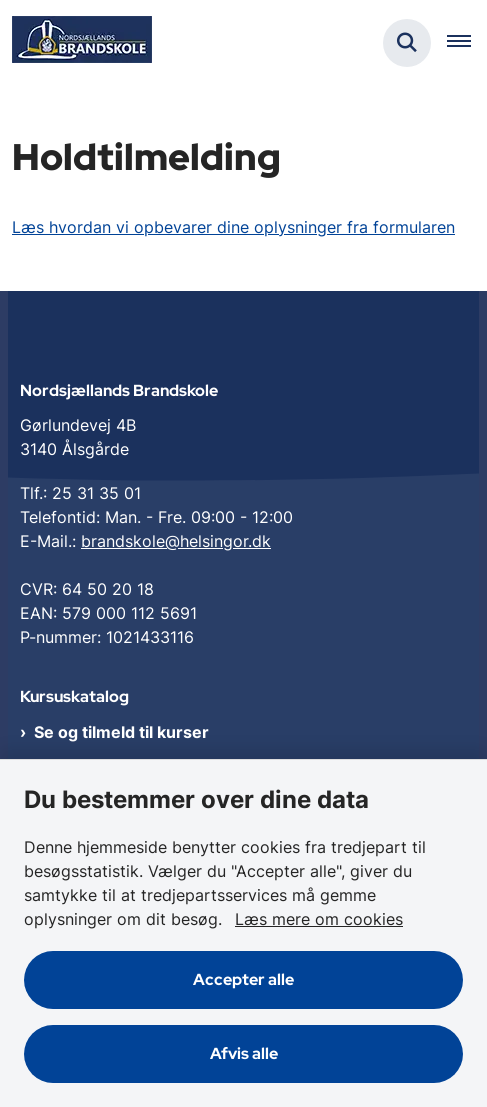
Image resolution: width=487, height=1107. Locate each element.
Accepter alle (243, 979)
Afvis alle (244, 1053)
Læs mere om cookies (319, 919)
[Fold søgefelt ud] (407, 43)
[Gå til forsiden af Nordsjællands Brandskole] (76, 42)
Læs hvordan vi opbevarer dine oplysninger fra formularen (233, 227)
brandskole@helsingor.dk (176, 541)
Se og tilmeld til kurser (121, 732)
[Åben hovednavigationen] (467, 43)
